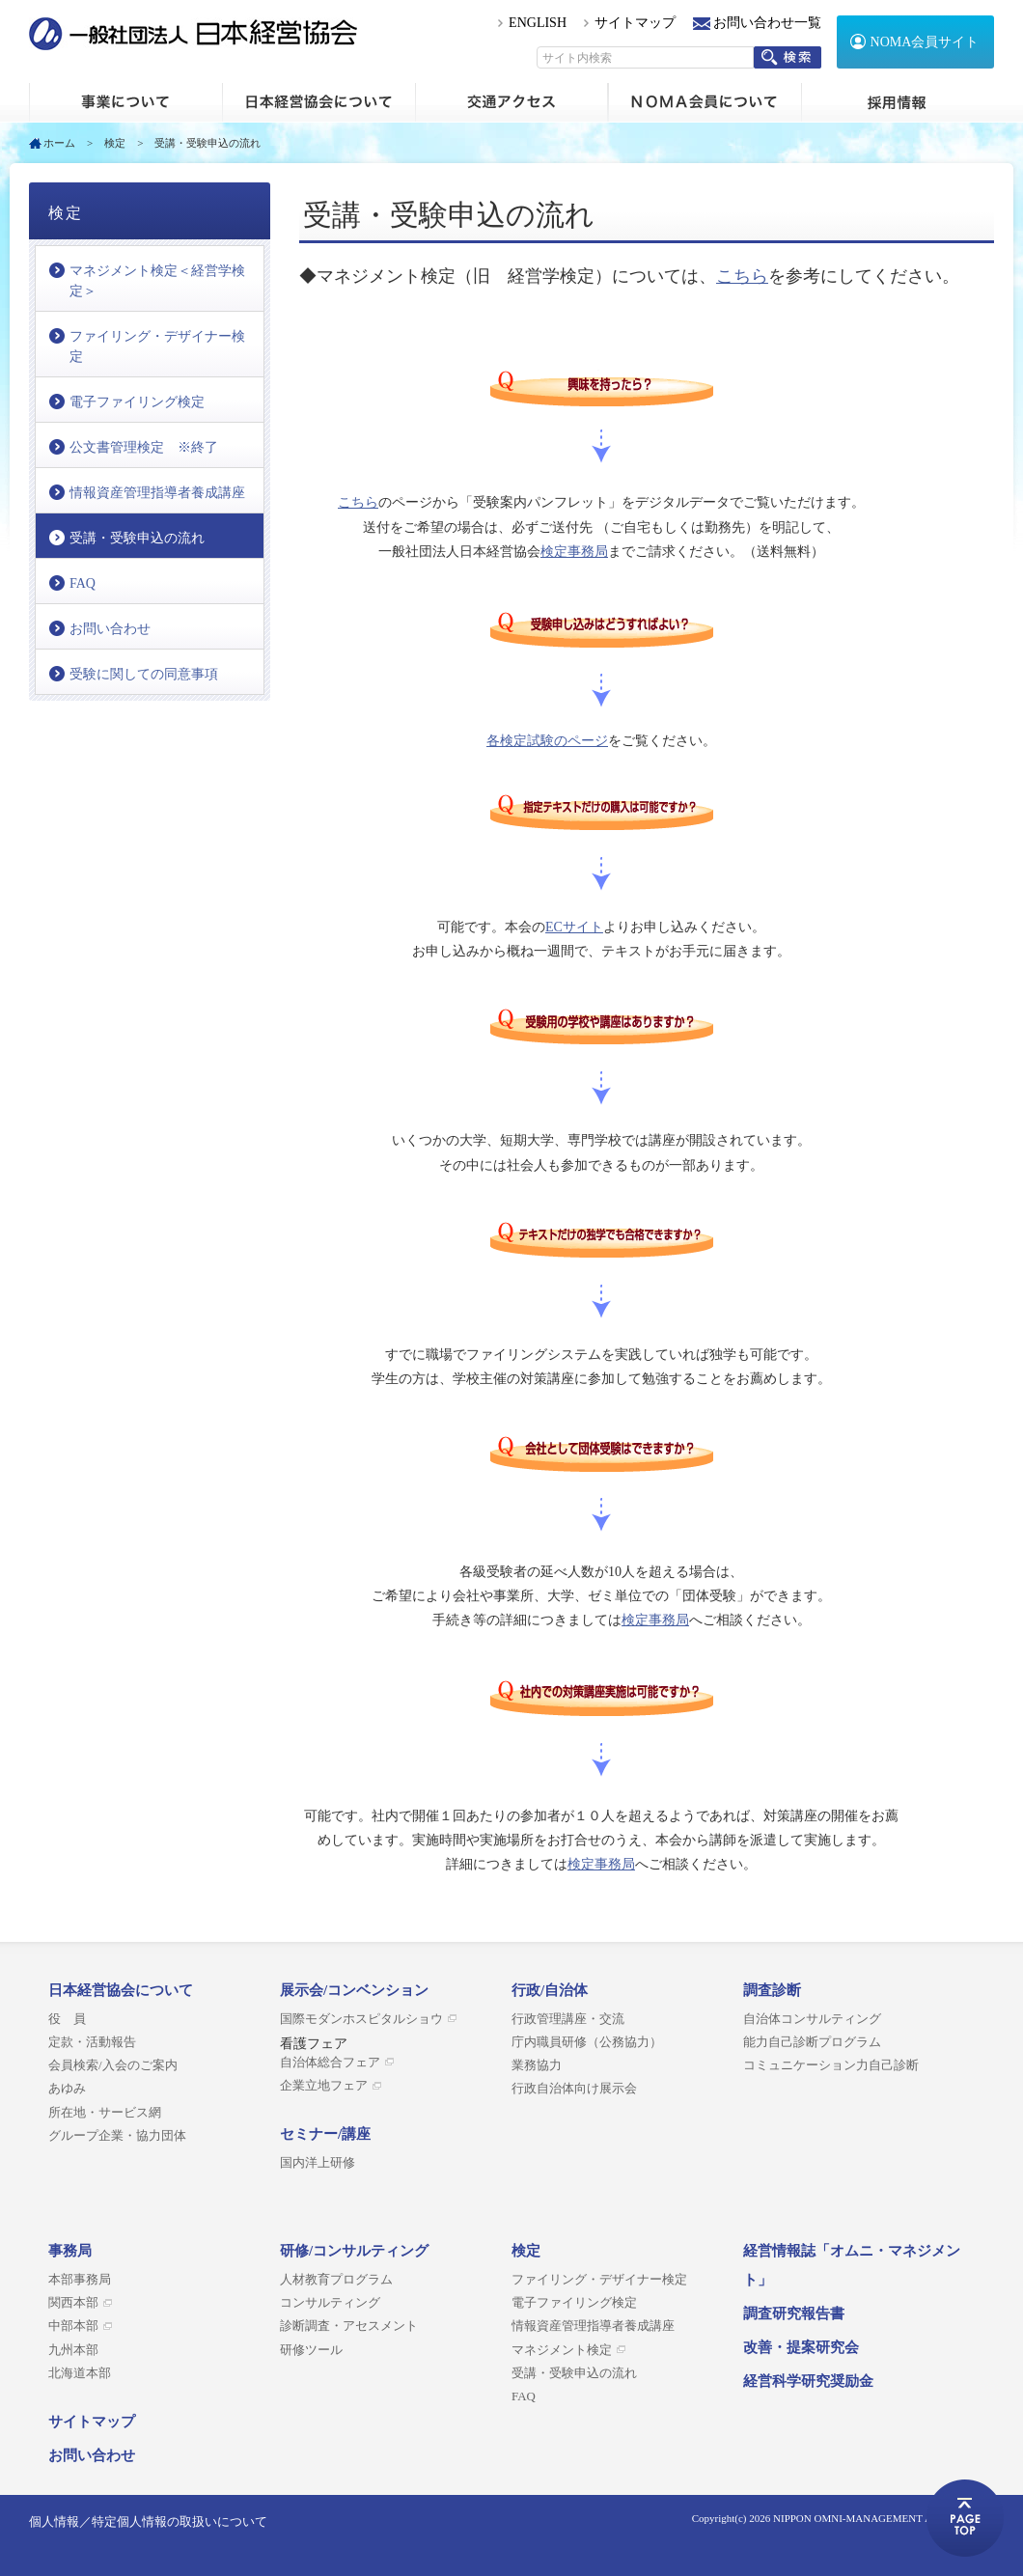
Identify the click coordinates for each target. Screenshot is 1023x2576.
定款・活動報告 (92, 2042)
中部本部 (73, 2326)
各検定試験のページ (547, 741)
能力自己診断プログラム (812, 2042)
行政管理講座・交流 (568, 2019)
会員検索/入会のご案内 (113, 2065)
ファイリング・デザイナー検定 (157, 346)
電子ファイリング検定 (137, 402)
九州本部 (73, 2350)
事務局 (70, 2250)
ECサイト (574, 927)
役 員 (67, 2019)
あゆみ (67, 2088)
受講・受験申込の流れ (137, 538)
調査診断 (772, 1990)
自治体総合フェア (330, 2062)
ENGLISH (538, 22)
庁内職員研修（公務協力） (587, 2042)
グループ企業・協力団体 (117, 2136)
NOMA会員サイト (925, 42)
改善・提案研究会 (801, 2347)
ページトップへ (965, 2518)
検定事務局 (574, 551)
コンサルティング (330, 2303)
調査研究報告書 (793, 2313)
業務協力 (537, 2065)
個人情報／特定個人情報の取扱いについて (148, 2521)
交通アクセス (511, 102)
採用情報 (897, 102)
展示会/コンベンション (354, 1990)
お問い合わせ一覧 (767, 22)
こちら (742, 276)
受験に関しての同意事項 (143, 674)
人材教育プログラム (336, 2279)
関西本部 (73, 2303)
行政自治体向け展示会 (574, 2088)
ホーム (125, 102)
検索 (787, 57)
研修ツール (311, 2350)
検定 (114, 143)
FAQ (82, 583)
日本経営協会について (318, 102)
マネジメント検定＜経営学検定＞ (157, 280)
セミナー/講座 (325, 2134)
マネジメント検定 (562, 2350)
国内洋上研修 (317, 2163)
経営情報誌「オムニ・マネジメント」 (851, 2265)
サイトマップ (635, 22)
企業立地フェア (324, 2085)
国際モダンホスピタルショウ (361, 2019)
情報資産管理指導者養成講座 (157, 492)
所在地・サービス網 (104, 2112)
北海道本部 (79, 2373)
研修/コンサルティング (354, 2250)
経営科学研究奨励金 (808, 2381)
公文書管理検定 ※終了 (143, 447)
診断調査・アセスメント (349, 2326)
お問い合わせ (110, 629)
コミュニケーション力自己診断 (831, 2065)
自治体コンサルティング (812, 2019)
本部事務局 (79, 2279)
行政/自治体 (550, 1990)
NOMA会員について (704, 102)
